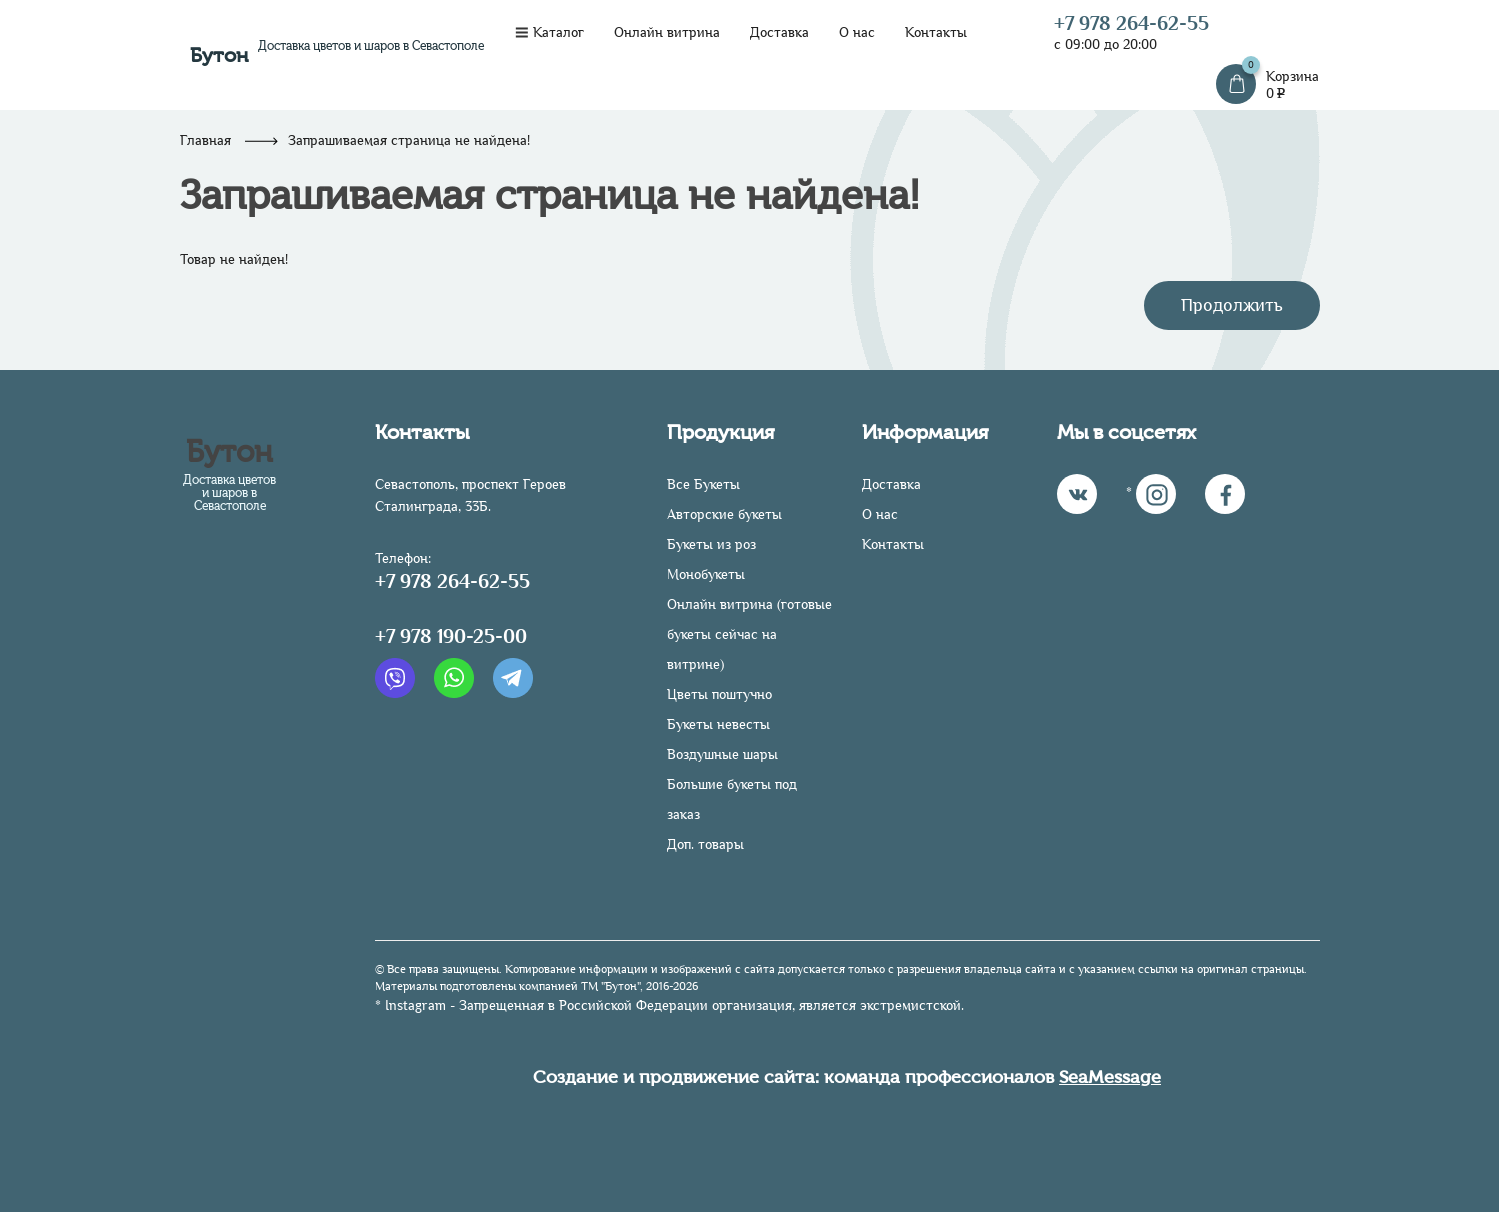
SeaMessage (1110, 1077)
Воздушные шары (722, 754)
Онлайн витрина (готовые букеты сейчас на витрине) (749, 634)
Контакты (936, 32)
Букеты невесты (718, 724)
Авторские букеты (724, 514)
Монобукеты (706, 574)
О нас (857, 32)
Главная (205, 140)
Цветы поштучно (719, 694)
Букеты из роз (711, 544)
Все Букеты (703, 484)
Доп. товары (705, 844)
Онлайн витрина (667, 32)
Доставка (779, 32)
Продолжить (1232, 305)
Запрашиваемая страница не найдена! (409, 140)
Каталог (549, 32)
